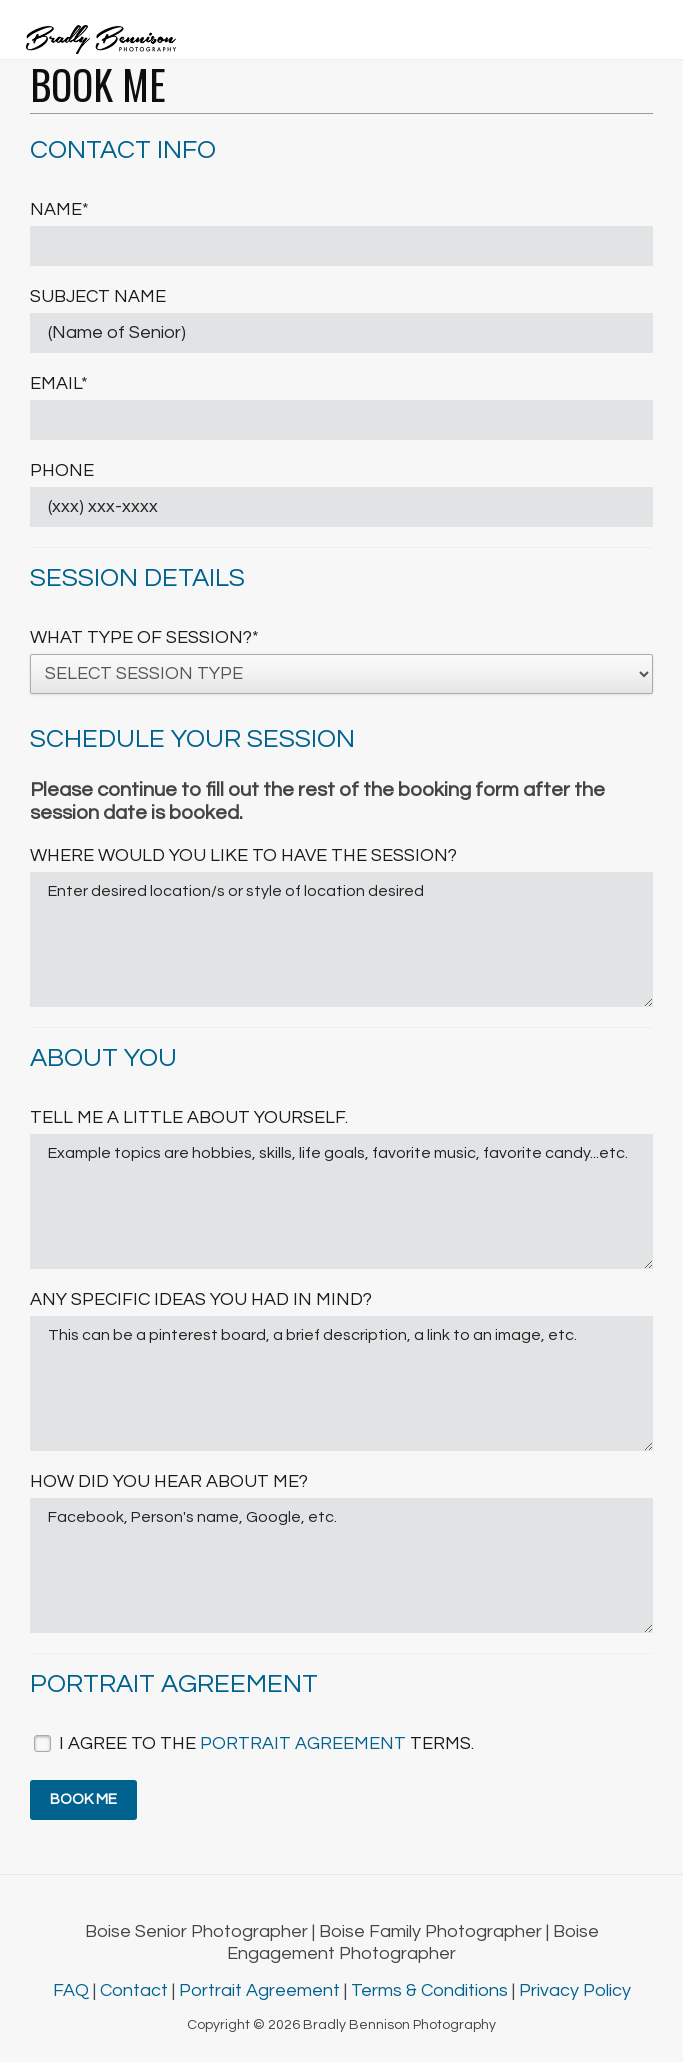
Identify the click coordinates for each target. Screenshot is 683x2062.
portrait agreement (303, 1743)
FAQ (73, 1990)
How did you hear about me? (169, 1481)
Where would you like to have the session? (243, 855)
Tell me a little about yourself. (189, 1117)
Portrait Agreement (261, 1990)
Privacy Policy (575, 1990)
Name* (59, 209)
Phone (62, 470)
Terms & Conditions (431, 1990)
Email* (59, 383)
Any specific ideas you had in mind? (201, 1299)
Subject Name (98, 296)
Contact (136, 1990)
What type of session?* (144, 637)
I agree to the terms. (266, 1743)
